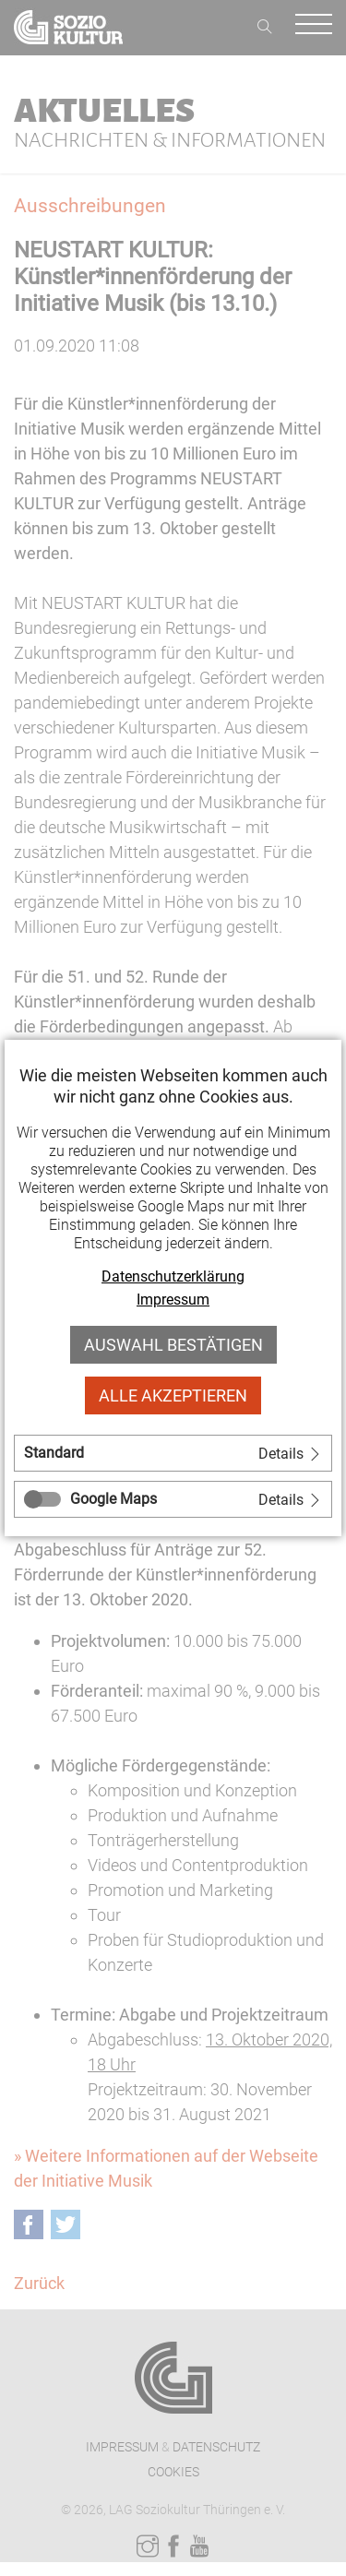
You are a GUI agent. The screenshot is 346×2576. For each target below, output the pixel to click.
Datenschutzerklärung (173, 1276)
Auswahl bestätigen (173, 1344)
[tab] (173, 1453)
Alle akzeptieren (173, 1395)
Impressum (173, 1299)
